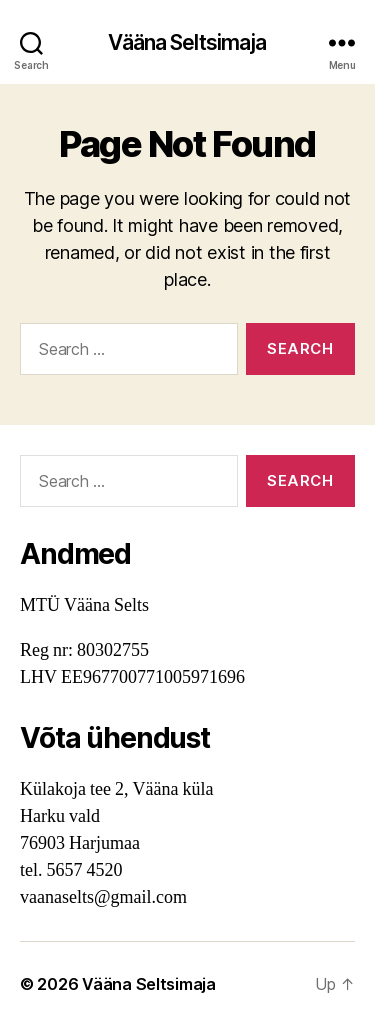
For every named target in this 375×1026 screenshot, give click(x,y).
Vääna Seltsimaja (187, 42)
